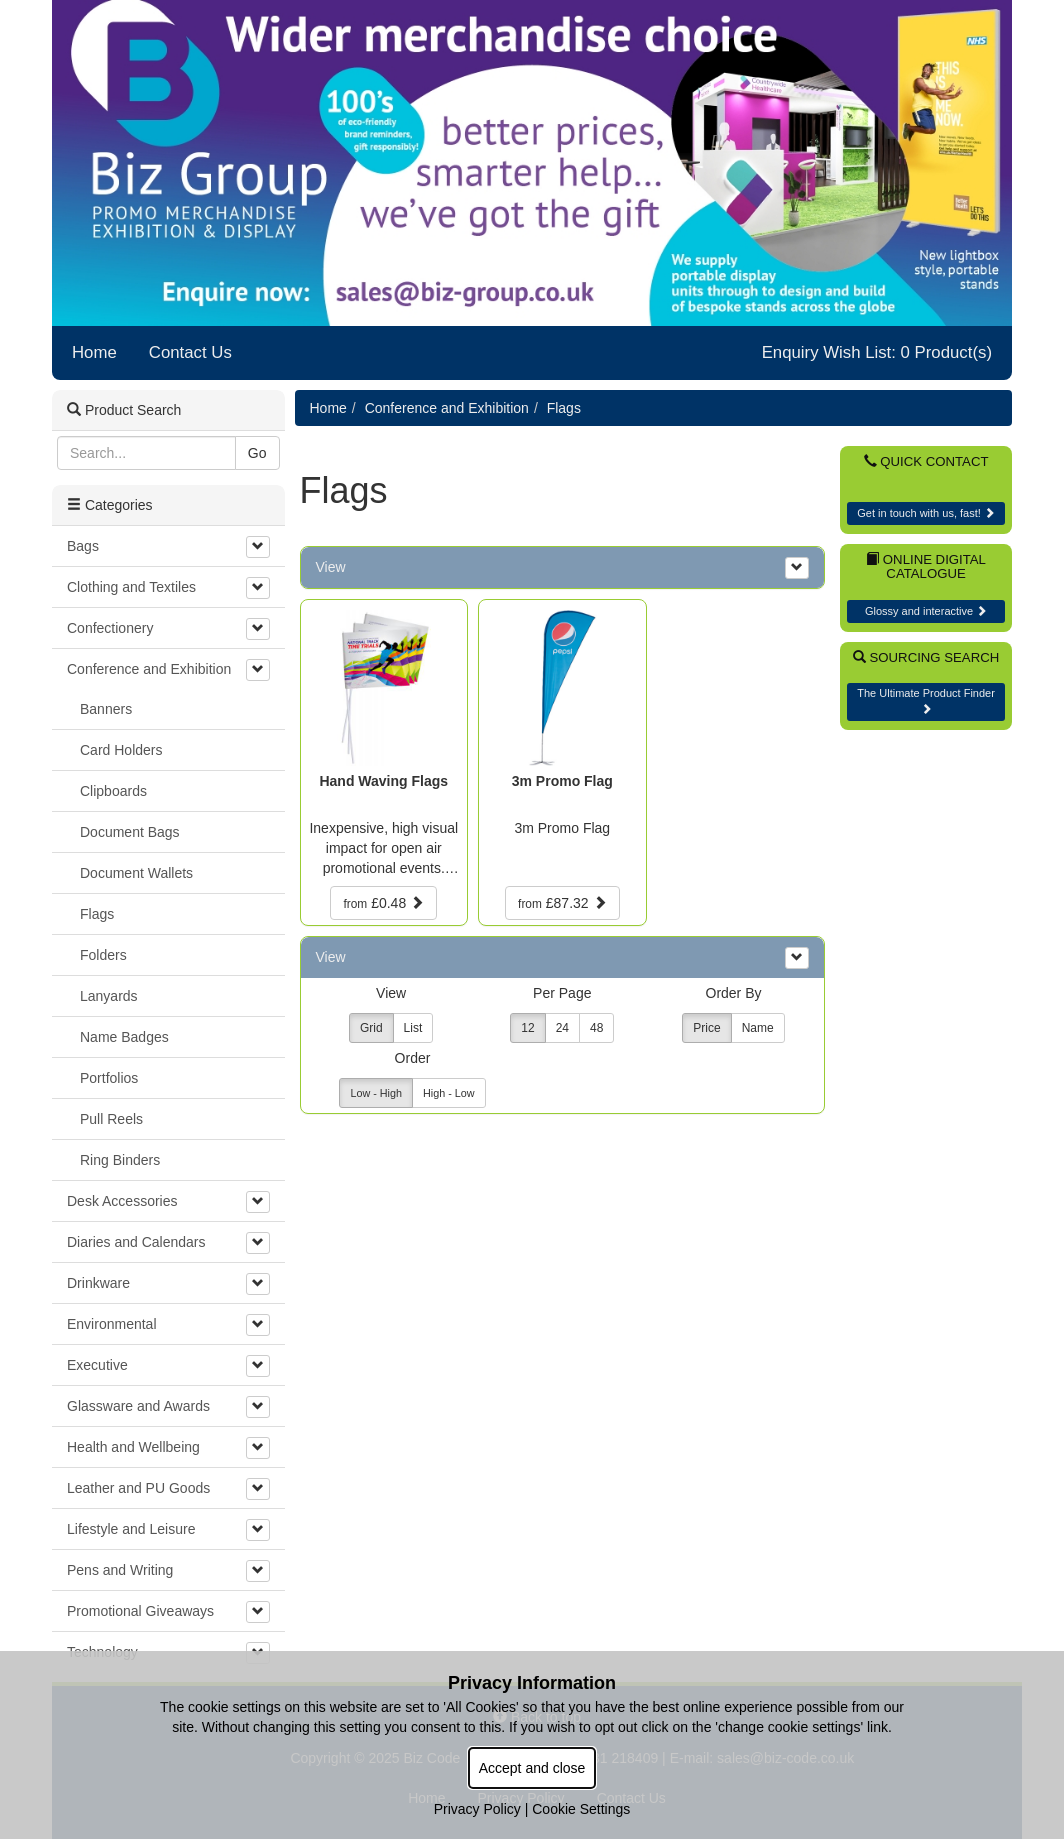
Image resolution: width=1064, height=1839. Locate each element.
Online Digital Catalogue (926, 567)
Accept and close (532, 1768)
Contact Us (190, 352)
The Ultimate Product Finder (926, 700)
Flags (564, 408)
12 (527, 1028)
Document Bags (130, 832)
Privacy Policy (477, 1809)
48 (596, 1028)
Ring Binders (120, 1160)
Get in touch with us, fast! (926, 513)
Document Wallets (136, 873)
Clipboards (113, 791)
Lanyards (109, 996)
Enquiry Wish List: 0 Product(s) (877, 352)
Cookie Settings (581, 1809)
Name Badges (124, 1037)
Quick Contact (926, 461)
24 (562, 1028)
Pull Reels (111, 1119)
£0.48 (383, 903)
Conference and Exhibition (447, 408)
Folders (103, 955)
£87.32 (562, 903)
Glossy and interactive (926, 611)
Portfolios (109, 1078)
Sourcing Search (926, 657)
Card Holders (121, 750)
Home (94, 352)
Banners (106, 709)
